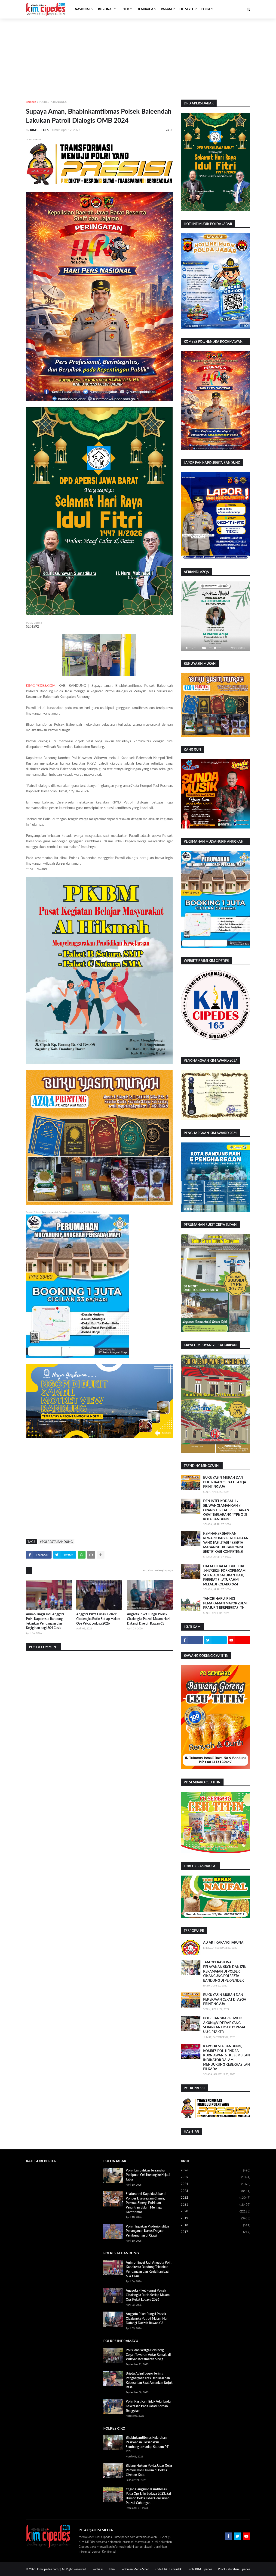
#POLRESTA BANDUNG (56, 1542)
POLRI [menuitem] (205, 9)
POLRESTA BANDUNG (53, 102)
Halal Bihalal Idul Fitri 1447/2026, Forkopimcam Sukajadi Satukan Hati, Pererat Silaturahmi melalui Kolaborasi (224, 1575)
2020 (215, 2211)
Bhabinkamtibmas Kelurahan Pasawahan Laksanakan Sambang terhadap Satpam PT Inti (147, 2444)
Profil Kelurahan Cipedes (234, 2569)
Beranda (31, 102)
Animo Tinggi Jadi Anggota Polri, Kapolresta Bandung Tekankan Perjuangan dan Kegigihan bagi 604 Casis (45, 1621)
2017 (215, 2232)
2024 (215, 2184)
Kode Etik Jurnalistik (168, 2569)
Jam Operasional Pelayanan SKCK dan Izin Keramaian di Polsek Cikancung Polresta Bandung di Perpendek (224, 1971)
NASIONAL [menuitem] (82, 9)
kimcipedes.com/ (48, 2569)
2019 (215, 2218)
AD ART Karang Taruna (223, 1942)
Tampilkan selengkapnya (157, 1570)
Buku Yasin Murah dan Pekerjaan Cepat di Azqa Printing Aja (224, 1481)
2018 (215, 2225)
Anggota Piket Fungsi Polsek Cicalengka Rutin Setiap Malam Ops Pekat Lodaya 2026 (98, 1618)
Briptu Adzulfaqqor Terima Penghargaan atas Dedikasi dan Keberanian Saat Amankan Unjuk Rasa (149, 2380)
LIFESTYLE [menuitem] (186, 9)
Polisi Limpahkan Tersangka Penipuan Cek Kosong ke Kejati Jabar (148, 2174)
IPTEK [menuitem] (125, 9)
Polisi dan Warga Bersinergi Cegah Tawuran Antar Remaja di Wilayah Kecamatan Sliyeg (148, 2354)
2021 (215, 2205)
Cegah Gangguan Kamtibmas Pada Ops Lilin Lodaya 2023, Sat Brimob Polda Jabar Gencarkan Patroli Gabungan (148, 2496)
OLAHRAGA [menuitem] (145, 9)
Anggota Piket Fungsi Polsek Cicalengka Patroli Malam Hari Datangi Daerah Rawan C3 (148, 1618)
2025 (215, 2177)
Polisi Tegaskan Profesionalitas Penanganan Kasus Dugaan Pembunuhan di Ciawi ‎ (147, 2230)
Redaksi (97, 2569)
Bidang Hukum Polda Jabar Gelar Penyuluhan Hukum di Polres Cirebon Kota (149, 2469)
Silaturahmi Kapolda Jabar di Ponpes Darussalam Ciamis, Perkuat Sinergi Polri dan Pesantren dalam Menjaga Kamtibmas (146, 2203)
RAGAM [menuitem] (166, 9)
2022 (215, 2198)
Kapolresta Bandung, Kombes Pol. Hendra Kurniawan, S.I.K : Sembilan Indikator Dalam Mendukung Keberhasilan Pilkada (226, 2057)
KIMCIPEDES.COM (40, 685)
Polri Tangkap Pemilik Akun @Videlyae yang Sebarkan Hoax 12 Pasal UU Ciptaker (224, 2025)
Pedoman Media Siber (134, 2569)
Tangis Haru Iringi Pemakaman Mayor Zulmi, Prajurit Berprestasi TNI (225, 1603)
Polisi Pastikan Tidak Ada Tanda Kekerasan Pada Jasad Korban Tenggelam (148, 2405)
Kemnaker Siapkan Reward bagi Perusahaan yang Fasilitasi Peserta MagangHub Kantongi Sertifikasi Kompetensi (225, 1542)
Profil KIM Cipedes (199, 2569)
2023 (215, 2191)
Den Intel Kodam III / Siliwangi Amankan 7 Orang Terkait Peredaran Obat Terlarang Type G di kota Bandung (226, 1510)
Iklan (111, 2569)
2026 (215, 2170)
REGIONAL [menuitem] (105, 9)
